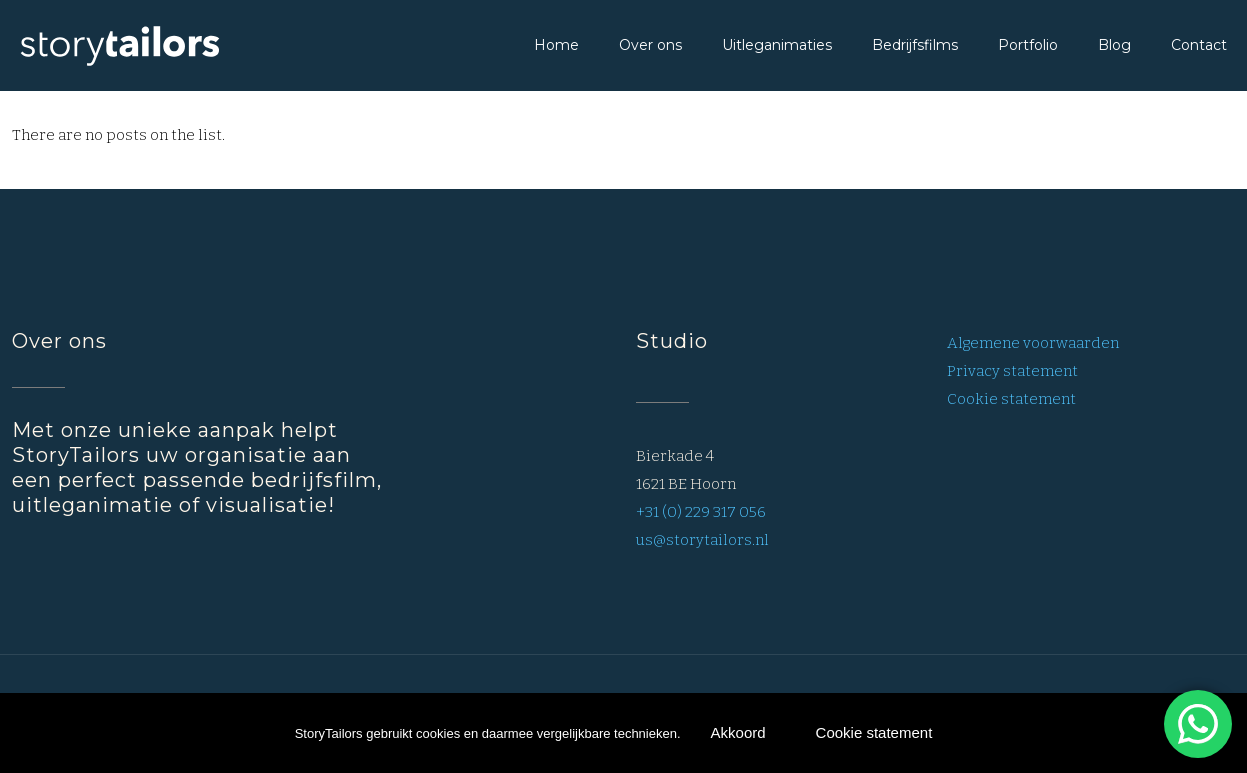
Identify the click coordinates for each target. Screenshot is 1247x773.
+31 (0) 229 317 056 (701, 512)
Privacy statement (1012, 371)
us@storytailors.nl (702, 540)
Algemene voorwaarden (1033, 343)
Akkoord (738, 732)
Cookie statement (1011, 399)
